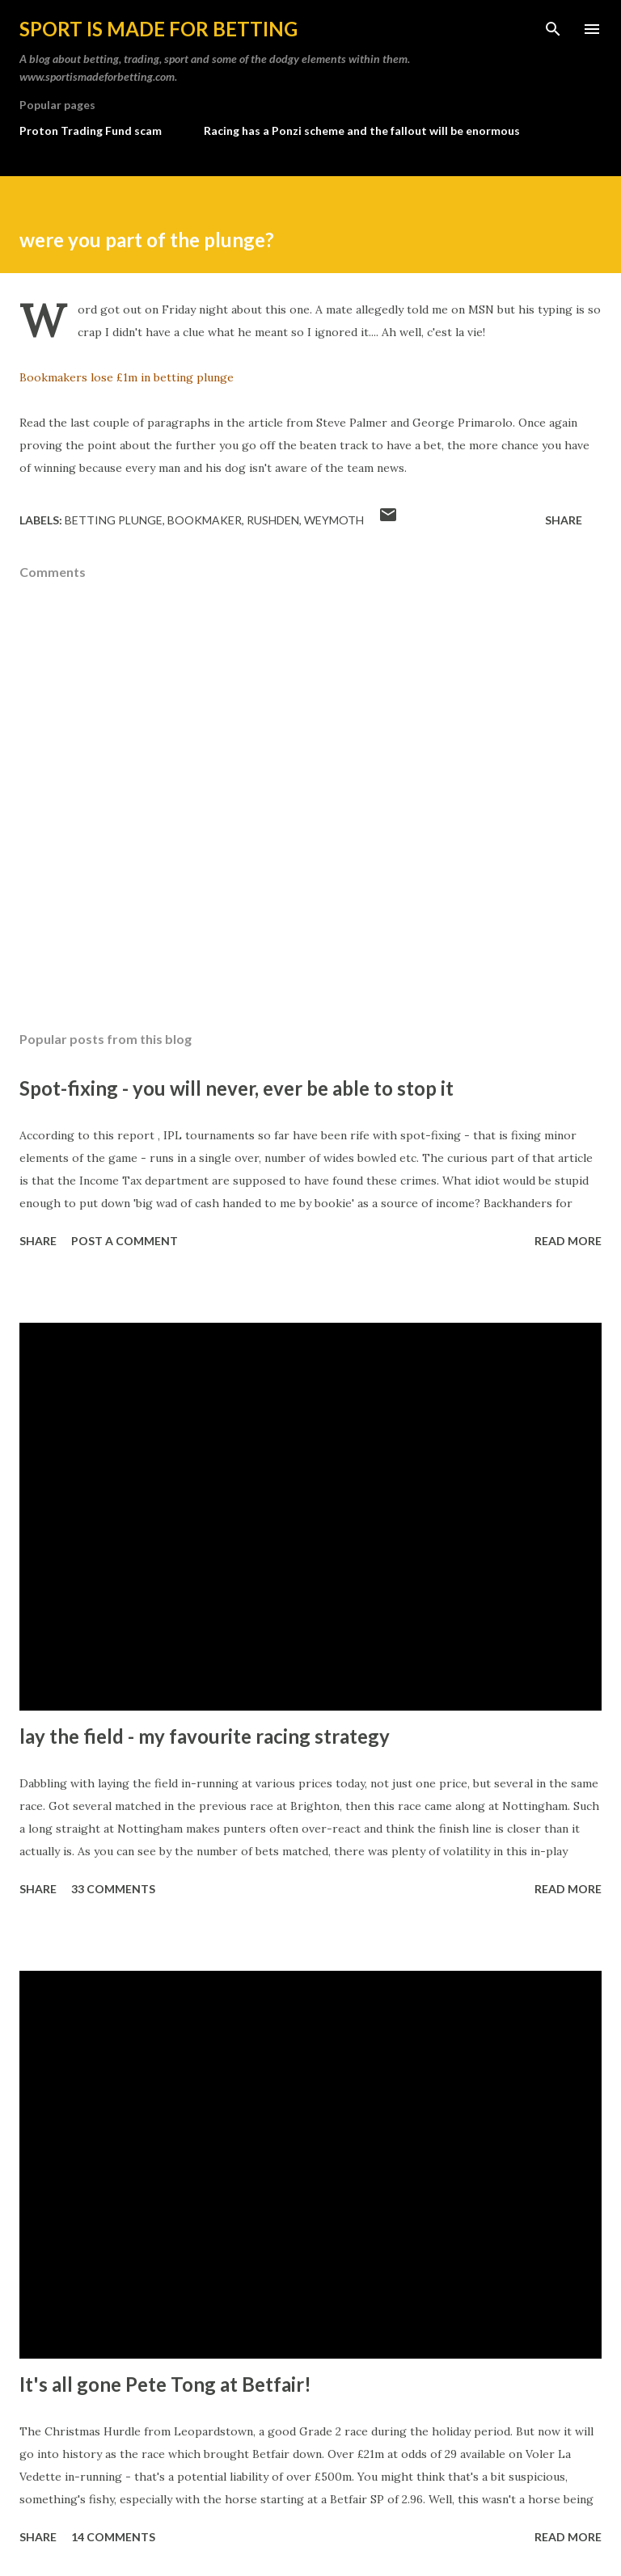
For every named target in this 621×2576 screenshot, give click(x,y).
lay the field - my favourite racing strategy (204, 1736)
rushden (273, 520)
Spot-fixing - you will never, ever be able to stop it (236, 1088)
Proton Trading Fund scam (90, 130)
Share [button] (563, 520)
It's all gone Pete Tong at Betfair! (165, 2384)
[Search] (553, 29)
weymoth (334, 520)
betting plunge (114, 520)
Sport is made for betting (158, 28)
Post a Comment (124, 1241)
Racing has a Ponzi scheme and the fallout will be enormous (362, 130)
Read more (568, 1241)
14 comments (113, 2537)
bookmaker (204, 520)
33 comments (113, 1889)
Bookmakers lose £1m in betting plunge (126, 377)
